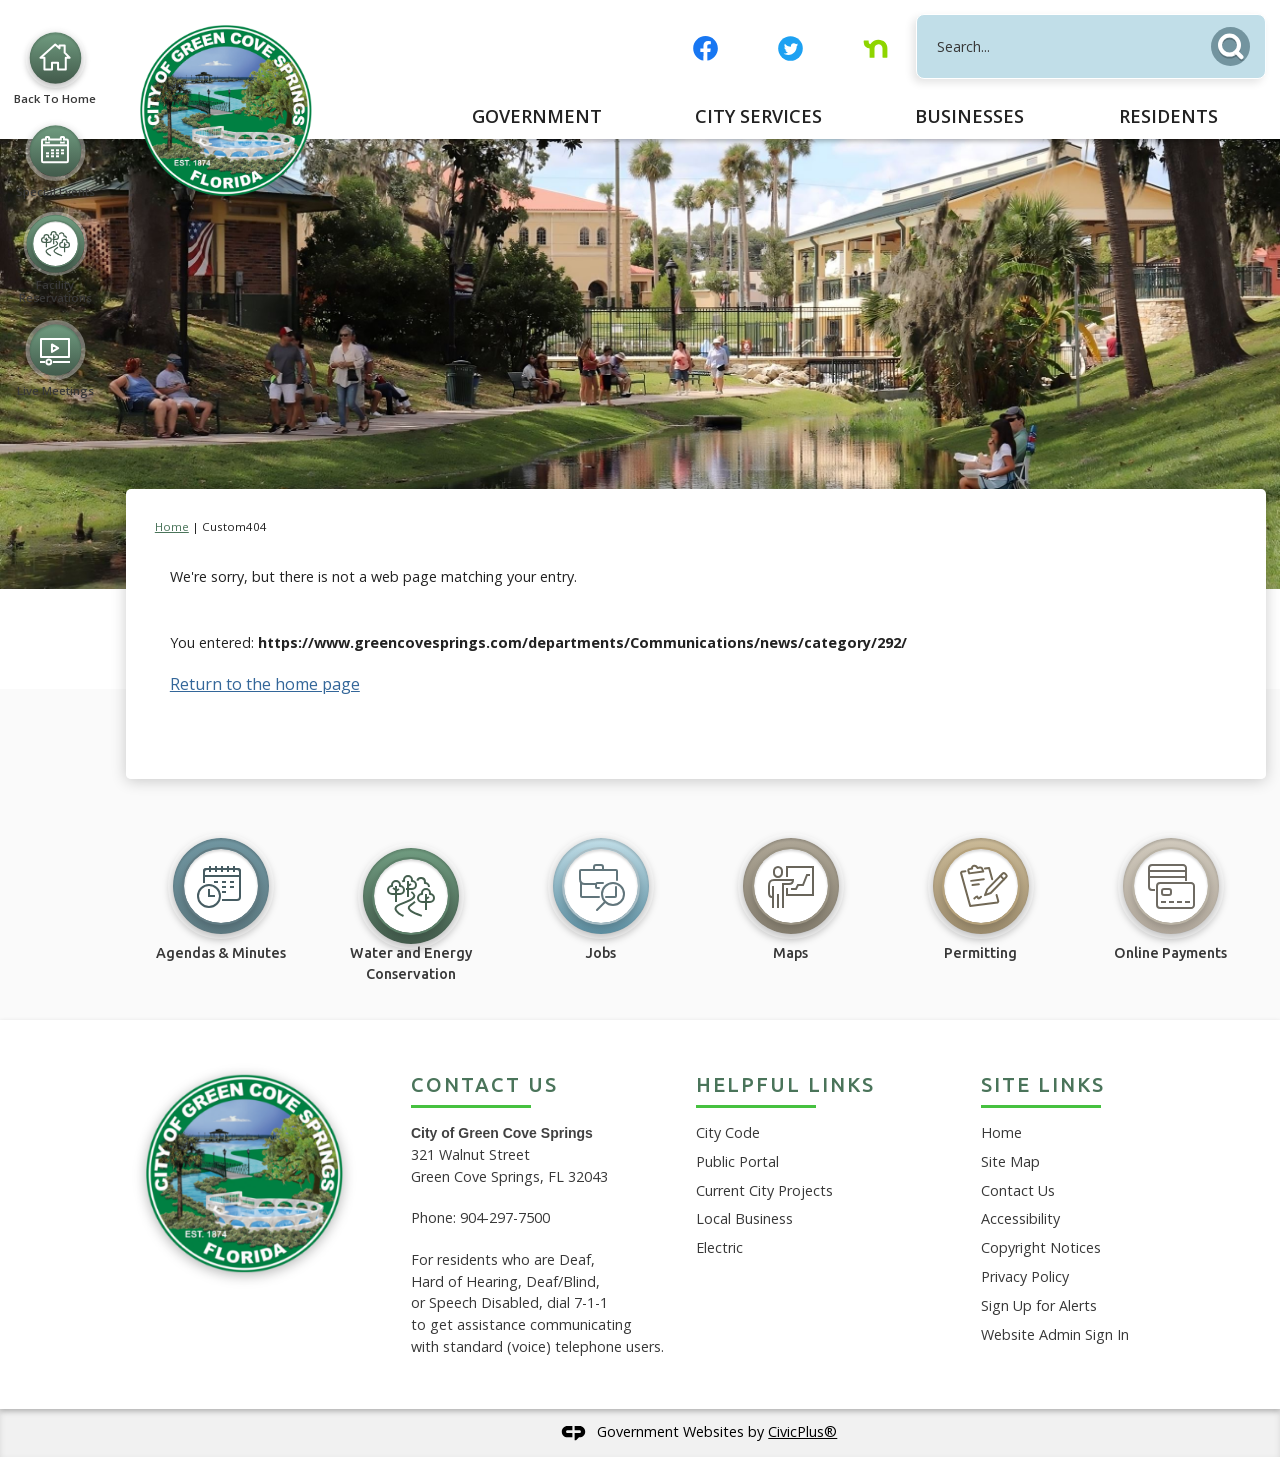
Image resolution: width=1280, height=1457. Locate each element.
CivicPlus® (802, 1431)
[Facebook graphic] (705, 48)
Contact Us (1018, 1190)
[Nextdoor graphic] (875, 48)
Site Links (1043, 1084)
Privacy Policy (1025, 1276)
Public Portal (737, 1161)
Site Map (1010, 1161)
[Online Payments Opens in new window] (1171, 888)
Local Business (744, 1218)
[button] (1236, 42)
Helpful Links (785, 1084)
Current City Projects (764, 1190)
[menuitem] (537, 116)
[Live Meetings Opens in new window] (55, 653)
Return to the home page (265, 684)
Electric (719, 1247)
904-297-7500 (505, 1217)
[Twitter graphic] (790, 48)
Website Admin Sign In (1055, 1334)
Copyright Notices (1041, 1247)
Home (172, 526)
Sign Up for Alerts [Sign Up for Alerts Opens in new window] (1039, 1305)
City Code (728, 1132)
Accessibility (1020, 1218)
